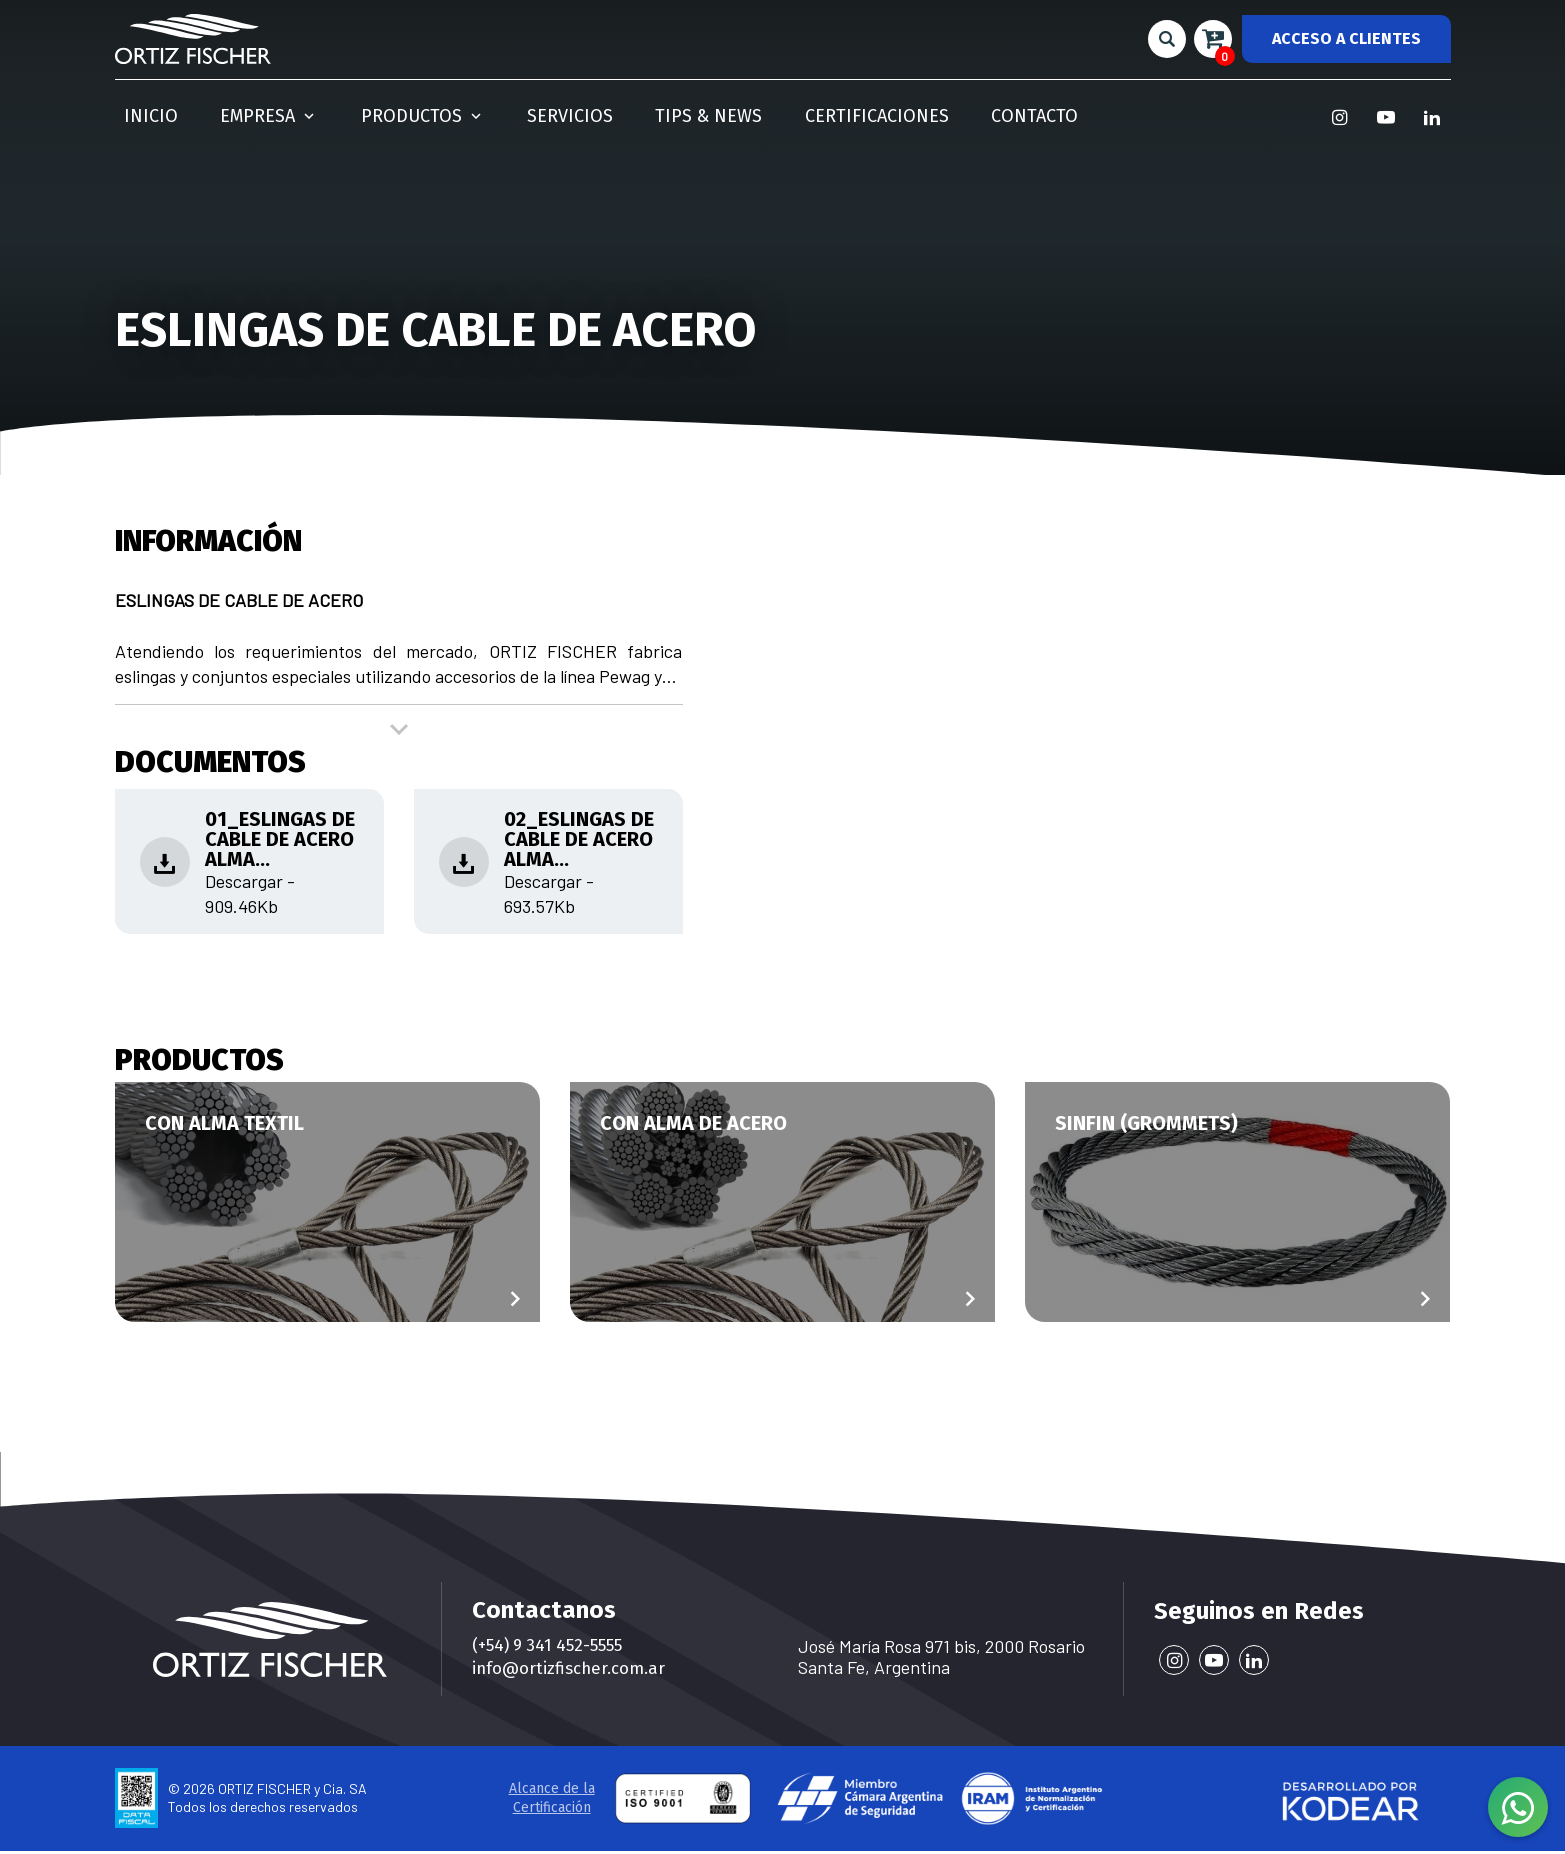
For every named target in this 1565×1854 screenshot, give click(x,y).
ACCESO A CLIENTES (1346, 37)
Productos (375, 111)
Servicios (505, 111)
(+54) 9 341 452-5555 (553, 1646)
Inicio (140, 111)
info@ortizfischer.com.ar (574, 1671)
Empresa (239, 111)
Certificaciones (773, 111)
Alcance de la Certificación (552, 1801)
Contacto (913, 111)
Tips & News (625, 111)
